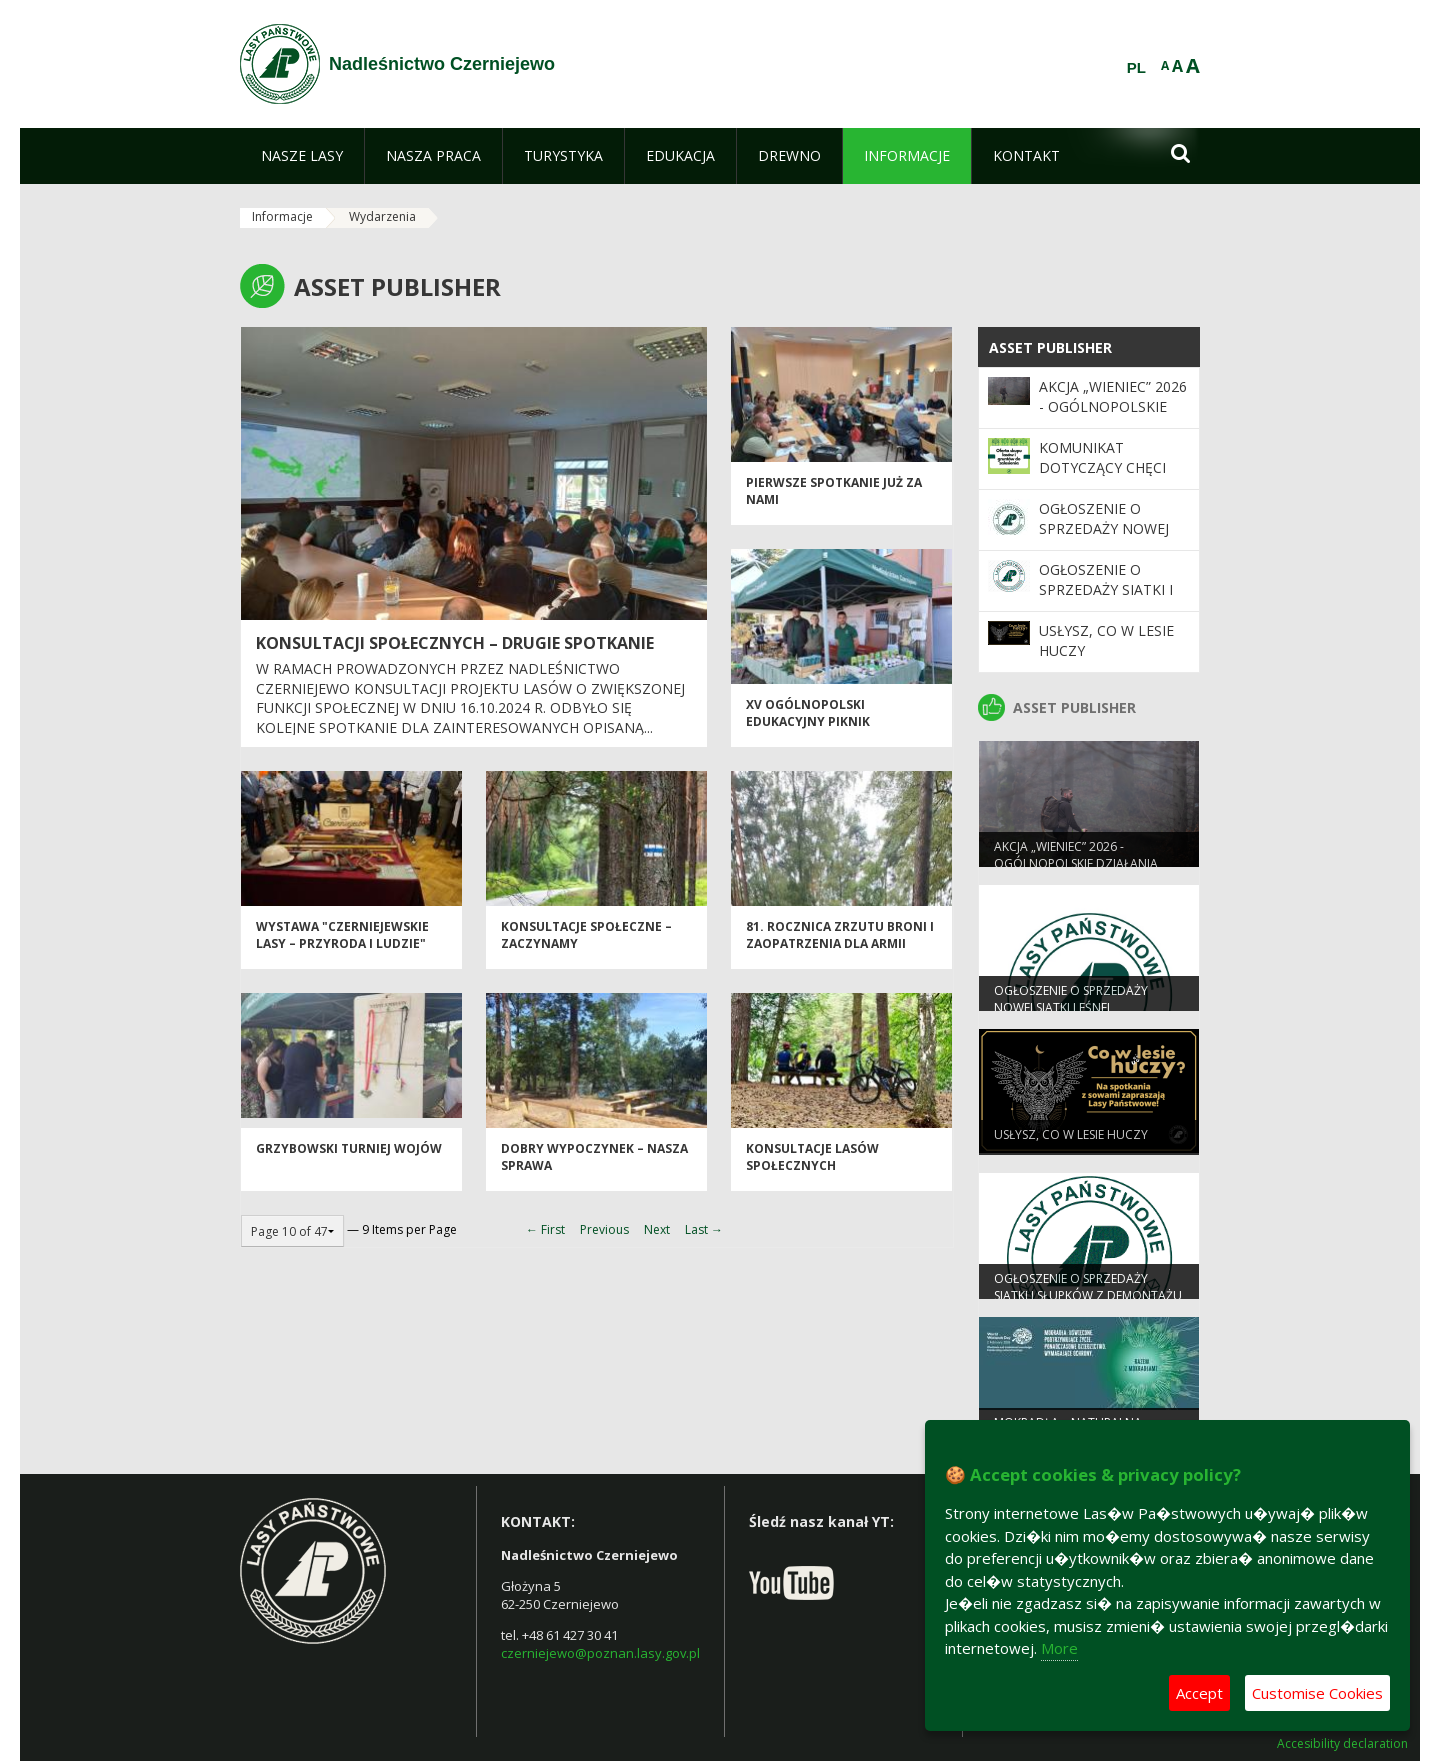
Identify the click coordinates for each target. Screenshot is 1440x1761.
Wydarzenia (382, 216)
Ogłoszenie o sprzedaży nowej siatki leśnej (1104, 529)
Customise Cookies (1317, 1693)
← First (545, 1229)
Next (657, 1229)
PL (1136, 68)
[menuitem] (302, 156)
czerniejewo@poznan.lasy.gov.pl (600, 1653)
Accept (1199, 1693)
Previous (604, 1229)
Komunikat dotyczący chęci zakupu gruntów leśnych (1105, 478)
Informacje (282, 216)
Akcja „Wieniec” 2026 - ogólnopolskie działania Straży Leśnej (1113, 417)
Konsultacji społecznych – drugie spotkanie (455, 643)
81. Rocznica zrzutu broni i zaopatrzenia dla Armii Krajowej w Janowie (840, 953)
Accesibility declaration (1342, 1744)
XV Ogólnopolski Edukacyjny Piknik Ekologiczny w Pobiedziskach (808, 739)
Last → (704, 1229)
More (1059, 1648)
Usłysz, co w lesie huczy (1071, 1142)
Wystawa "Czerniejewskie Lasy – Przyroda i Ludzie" (342, 944)
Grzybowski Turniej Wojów (349, 1157)
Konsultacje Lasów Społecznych (812, 1166)
